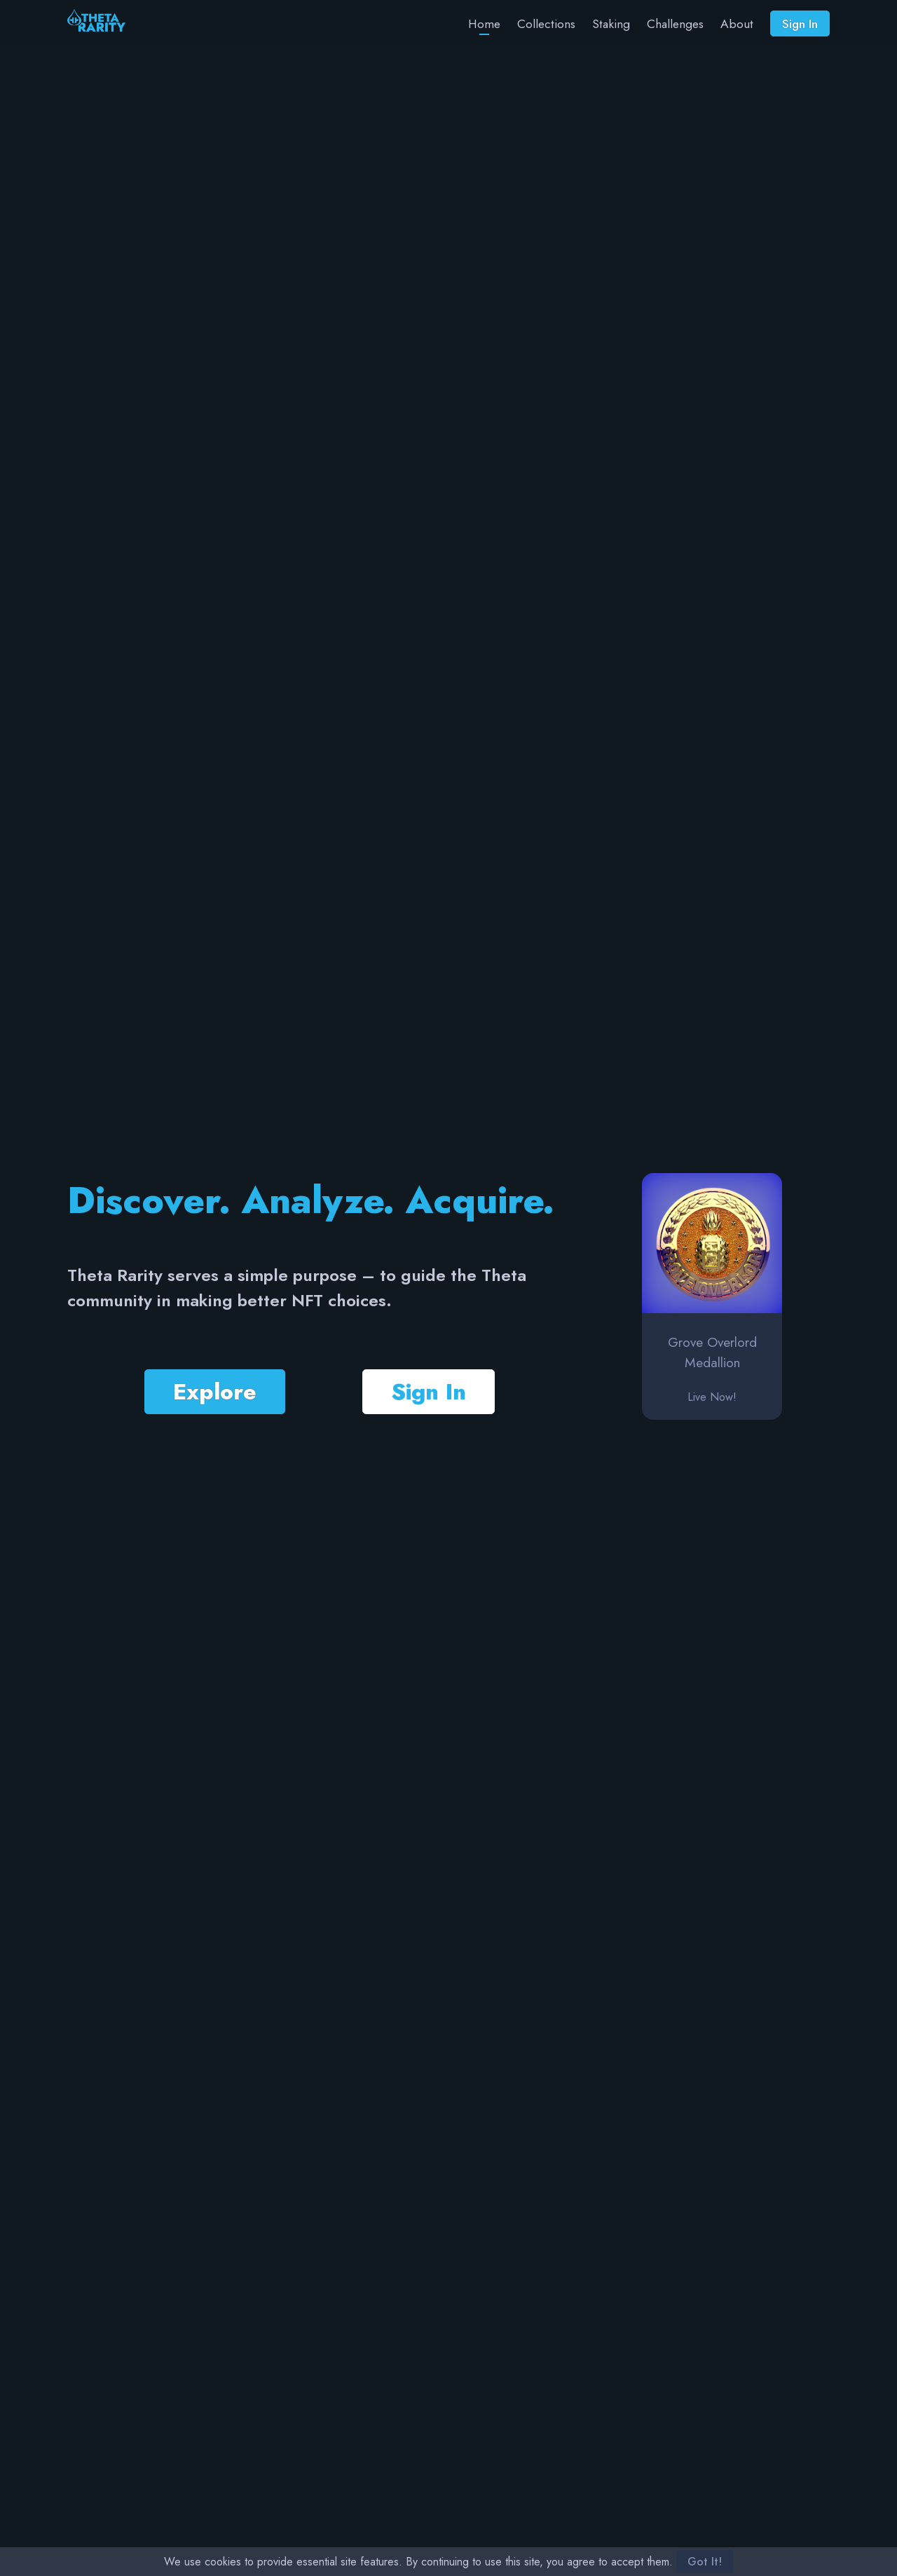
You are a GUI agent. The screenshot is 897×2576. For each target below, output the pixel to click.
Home (484, 24)
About (736, 24)
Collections (546, 24)
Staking (611, 24)
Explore (214, 1392)
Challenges (675, 24)
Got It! (704, 2562)
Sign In (800, 24)
